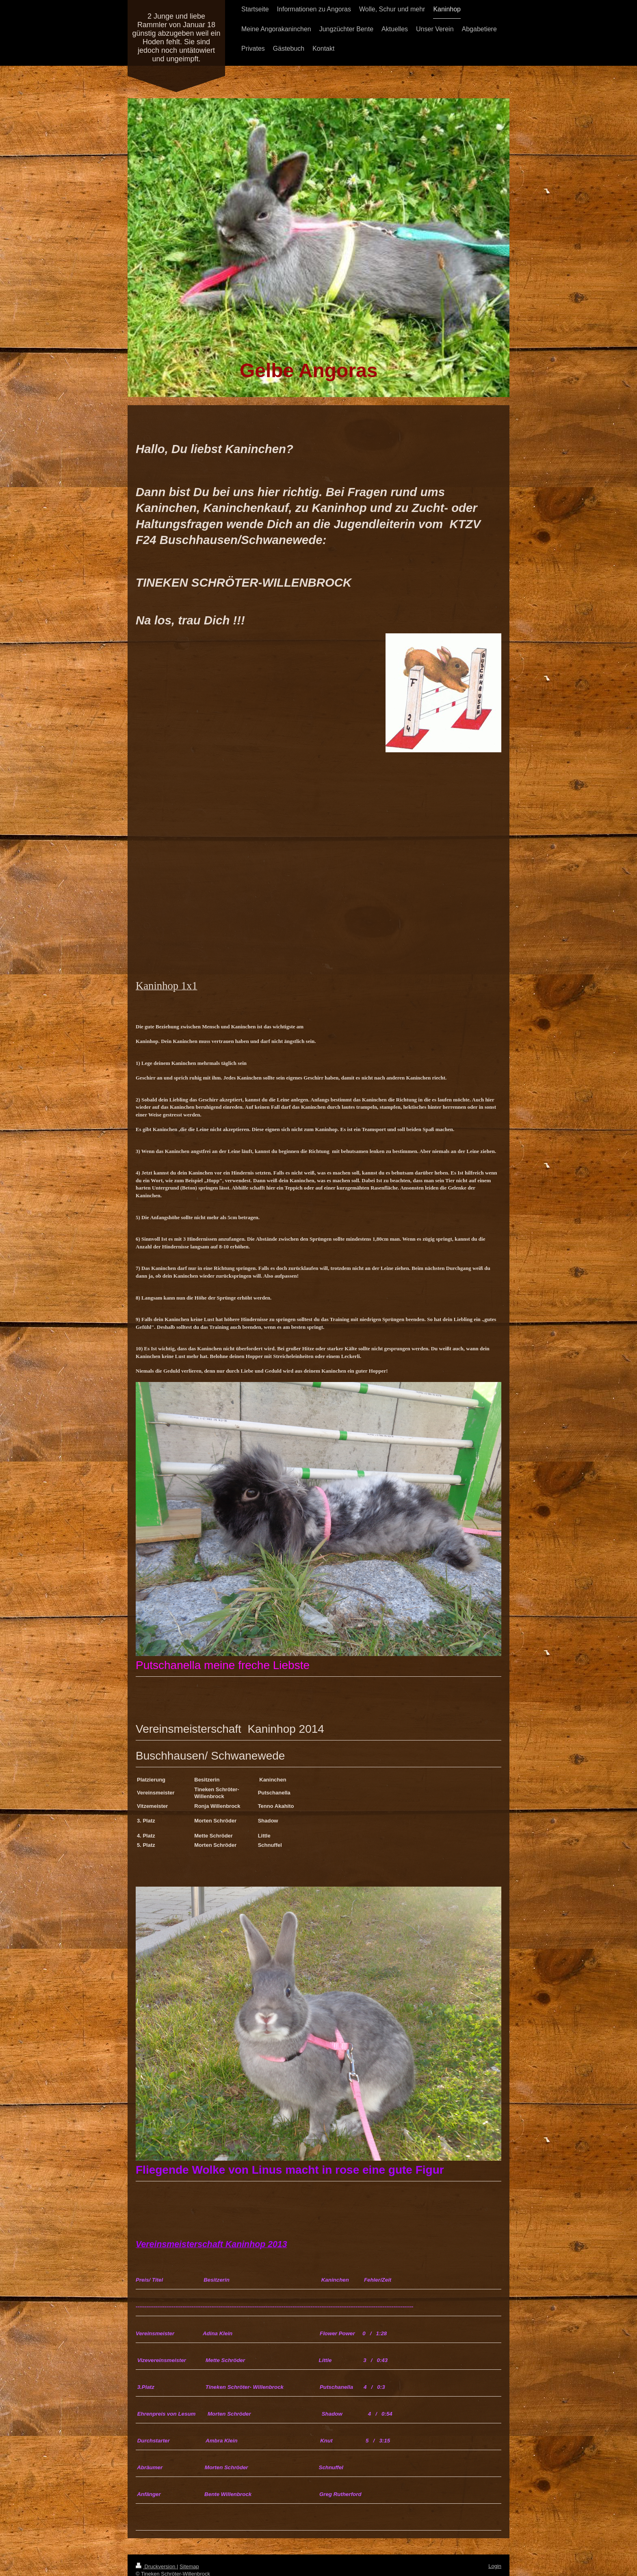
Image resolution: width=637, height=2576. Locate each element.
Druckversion (156, 2557)
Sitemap (189, 2557)
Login (494, 2556)
